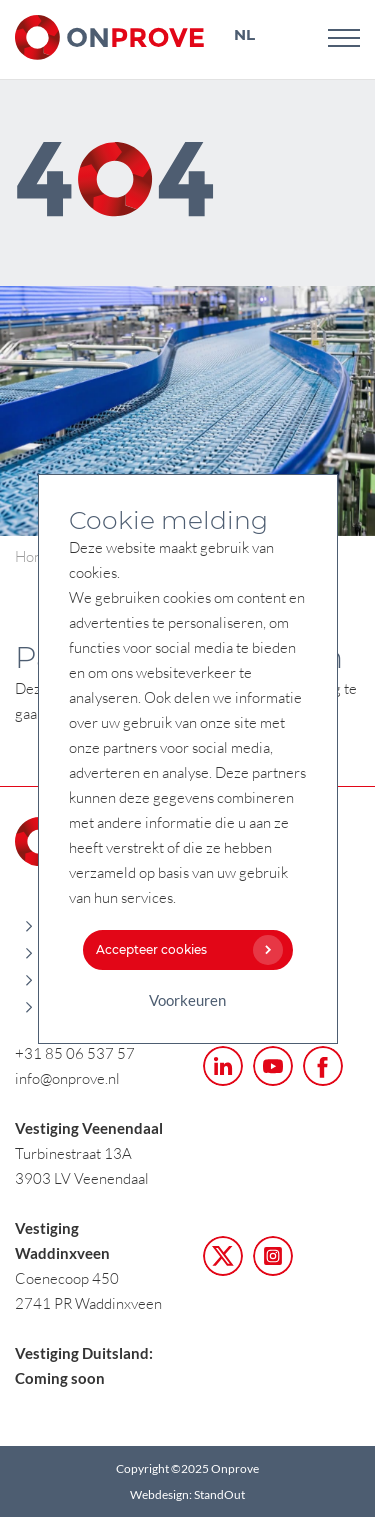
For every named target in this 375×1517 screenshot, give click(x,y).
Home (34, 556)
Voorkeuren (187, 1000)
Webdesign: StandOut (187, 1494)
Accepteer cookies (185, 949)
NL (244, 34)
